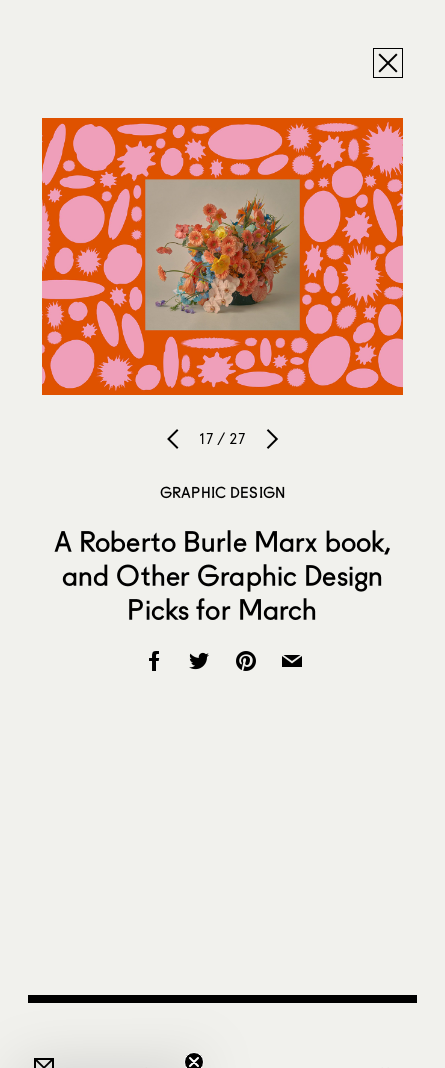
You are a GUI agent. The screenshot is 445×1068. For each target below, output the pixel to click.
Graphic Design (222, 492)
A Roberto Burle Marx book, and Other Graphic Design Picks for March (223, 575)
